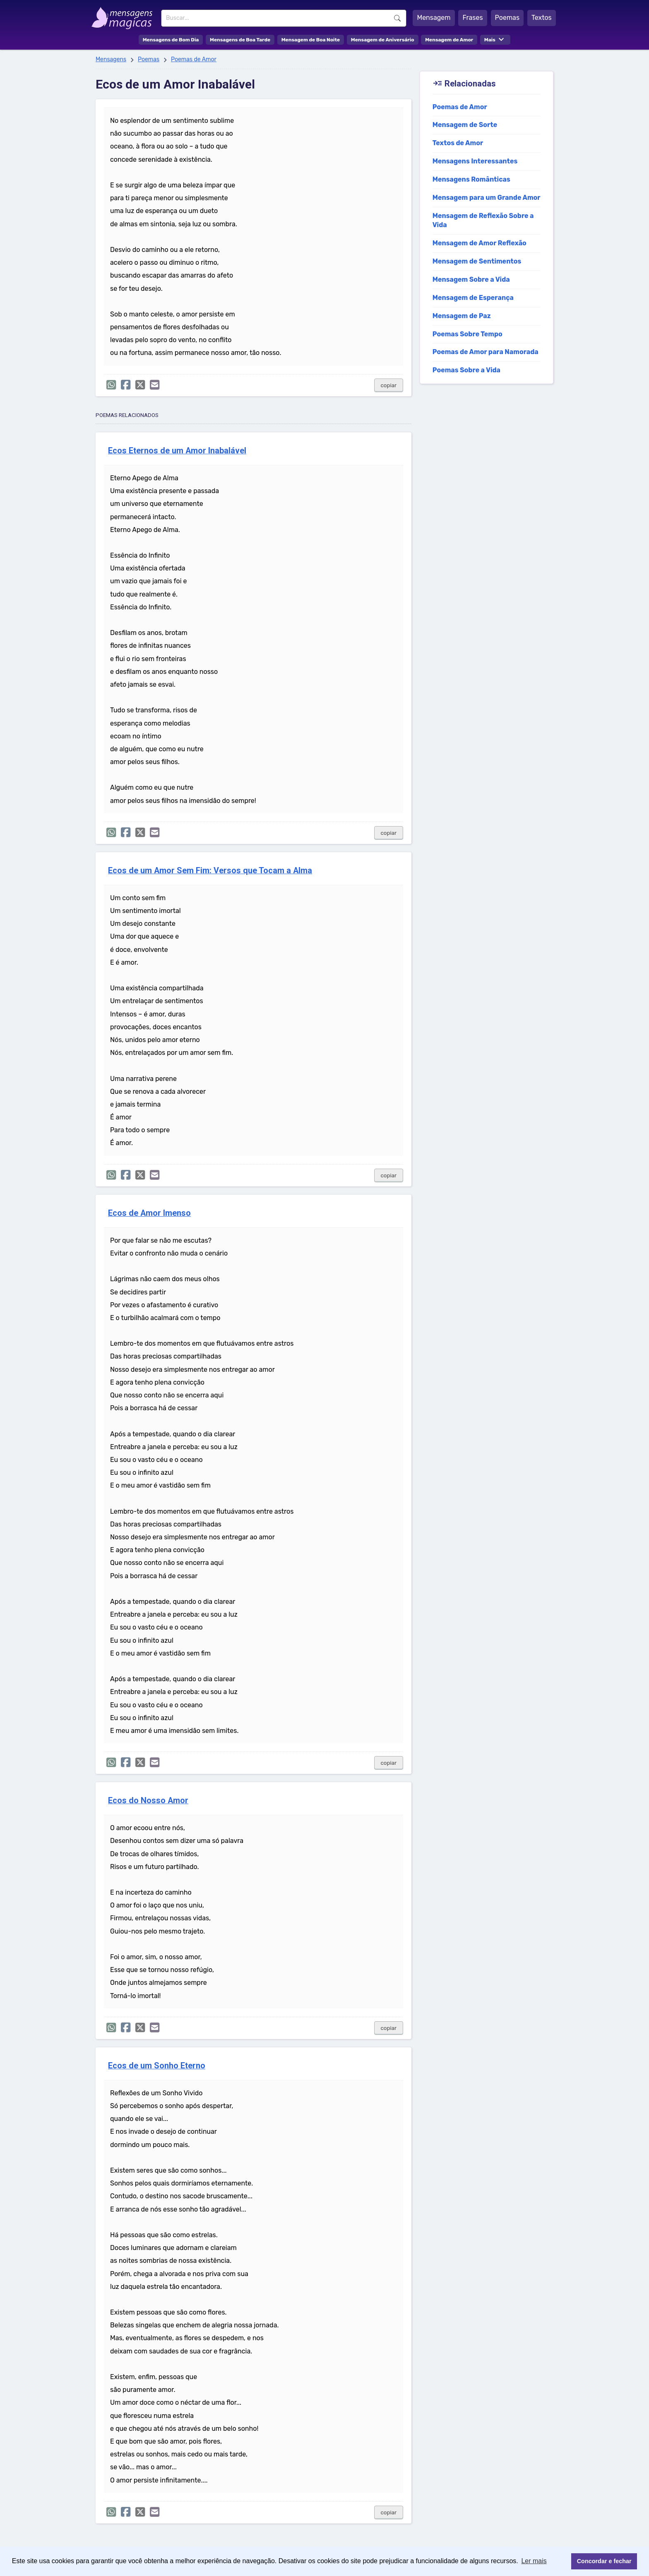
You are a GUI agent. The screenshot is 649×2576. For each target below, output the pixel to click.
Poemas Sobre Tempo (467, 334)
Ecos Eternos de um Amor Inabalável (177, 450)
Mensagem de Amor (449, 40)
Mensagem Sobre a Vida (471, 279)
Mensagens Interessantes (475, 161)
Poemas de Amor (193, 59)
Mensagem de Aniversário (382, 40)
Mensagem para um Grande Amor (487, 197)
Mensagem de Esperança (473, 298)
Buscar (397, 18)
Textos (541, 18)
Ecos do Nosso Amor (148, 1800)
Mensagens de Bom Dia (171, 40)
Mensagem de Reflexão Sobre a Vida (483, 220)
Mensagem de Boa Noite (310, 40)
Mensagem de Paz (462, 316)
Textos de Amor (458, 143)
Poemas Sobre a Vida (466, 370)
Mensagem (433, 18)
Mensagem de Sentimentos (477, 261)
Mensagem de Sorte (465, 125)
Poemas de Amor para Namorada (485, 352)
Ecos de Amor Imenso (149, 1213)
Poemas (507, 18)
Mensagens (111, 59)
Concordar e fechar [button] (604, 2561)
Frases (472, 18)
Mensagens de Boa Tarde (240, 40)
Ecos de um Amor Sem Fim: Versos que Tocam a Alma (210, 870)
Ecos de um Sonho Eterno (156, 2065)
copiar (389, 385)
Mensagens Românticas (471, 179)
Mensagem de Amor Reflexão (479, 243)
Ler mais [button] (533, 2560)
